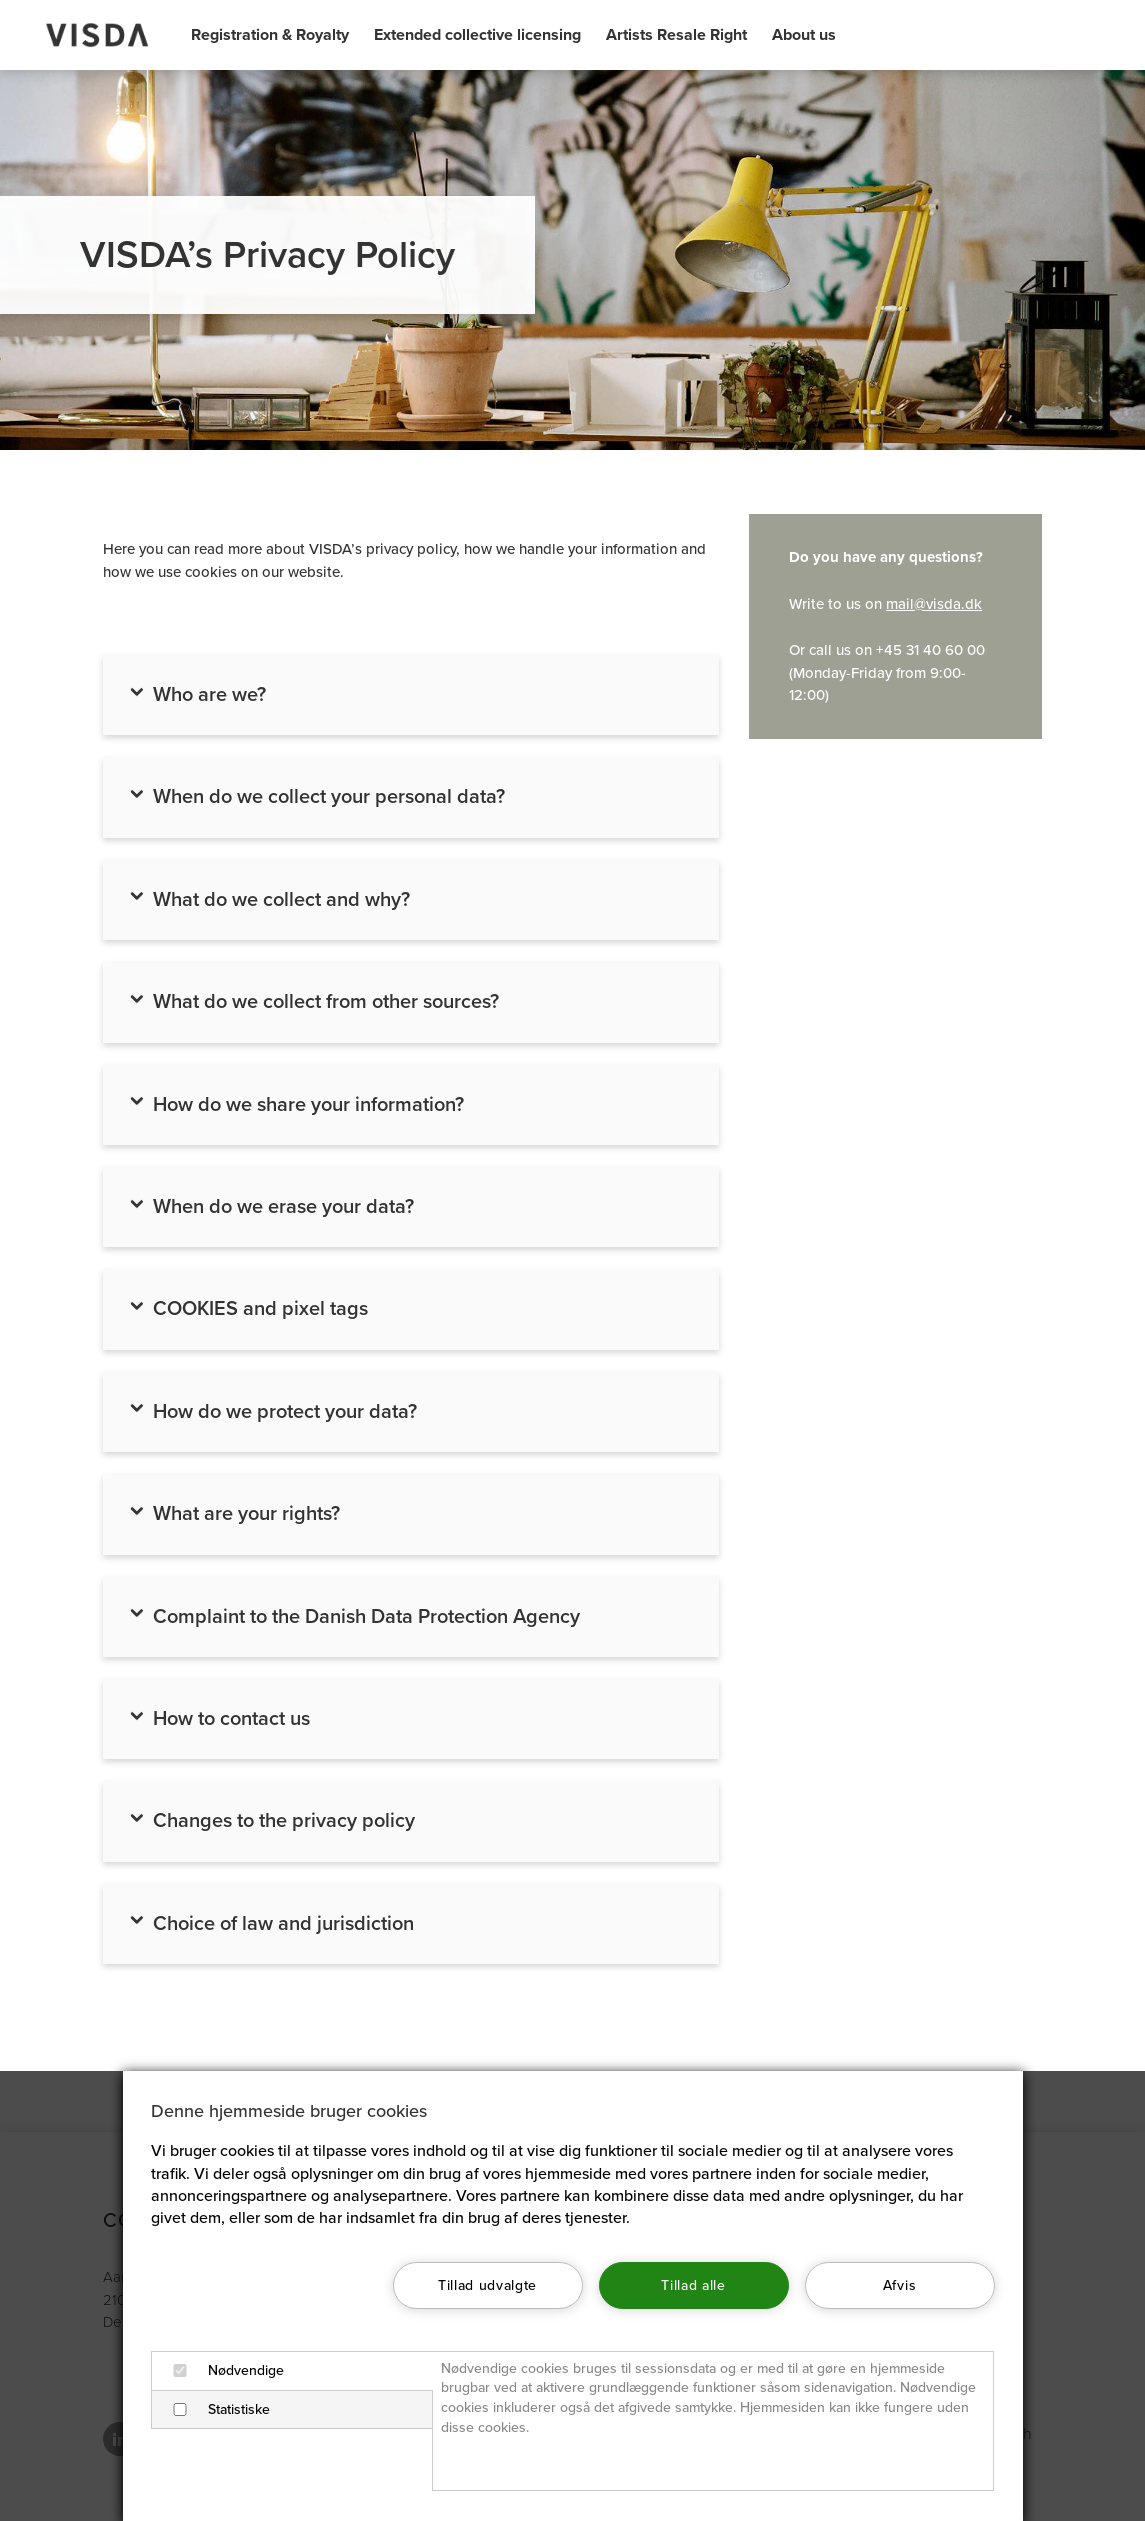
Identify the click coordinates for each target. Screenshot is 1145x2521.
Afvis (899, 2285)
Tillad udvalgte (487, 2285)
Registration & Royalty (270, 35)
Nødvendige (222, 2370)
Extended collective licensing (477, 35)
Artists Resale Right (676, 35)
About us (804, 35)
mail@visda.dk (934, 604)
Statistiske (215, 2409)
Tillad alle (693, 2285)
